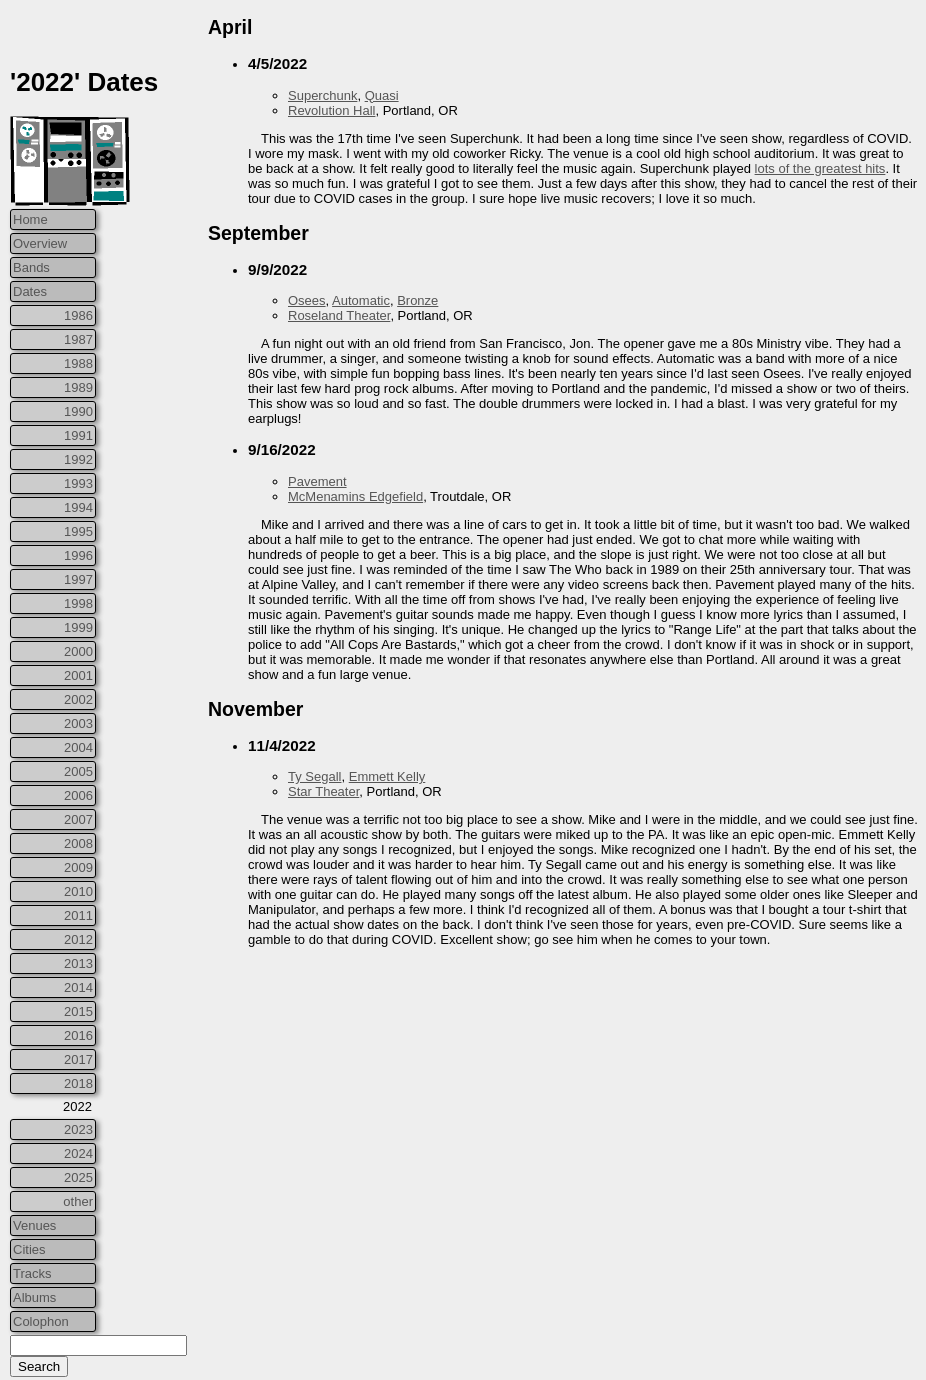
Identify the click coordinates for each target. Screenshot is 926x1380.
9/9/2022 (277, 269)
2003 (78, 723)
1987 (78, 339)
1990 (78, 411)
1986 (78, 315)
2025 (78, 1177)
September (258, 233)
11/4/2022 (282, 745)
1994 (78, 507)
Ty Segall (314, 776)
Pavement (317, 481)
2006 (78, 795)
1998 (78, 603)
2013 (78, 963)
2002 (78, 699)
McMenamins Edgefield (355, 496)
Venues (34, 1225)
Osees (307, 300)
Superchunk (322, 95)
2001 (78, 675)
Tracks (32, 1273)
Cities (29, 1249)
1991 (78, 435)
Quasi (382, 95)
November (255, 709)
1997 (78, 579)
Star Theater (323, 791)
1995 (78, 531)
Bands (31, 267)
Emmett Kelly (387, 776)
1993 (78, 483)
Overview (40, 243)
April (230, 27)
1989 (78, 387)
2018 (78, 1083)
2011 (78, 915)
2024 (78, 1153)
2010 (78, 891)
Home (30, 219)
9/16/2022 (282, 449)
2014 (78, 987)
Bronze (417, 300)
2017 (78, 1059)
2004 (78, 747)
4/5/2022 (277, 63)
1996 (78, 555)
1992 (78, 459)
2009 (78, 867)
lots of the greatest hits (820, 168)
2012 (78, 939)
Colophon (41, 1321)
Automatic (361, 300)
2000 (78, 651)
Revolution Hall (331, 110)
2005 (78, 771)
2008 (78, 843)
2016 (78, 1035)
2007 (78, 819)
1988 (78, 363)
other (78, 1201)
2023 (78, 1129)
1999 (78, 627)
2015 (78, 1011)
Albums (34, 1297)
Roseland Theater (339, 315)
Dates (30, 291)
